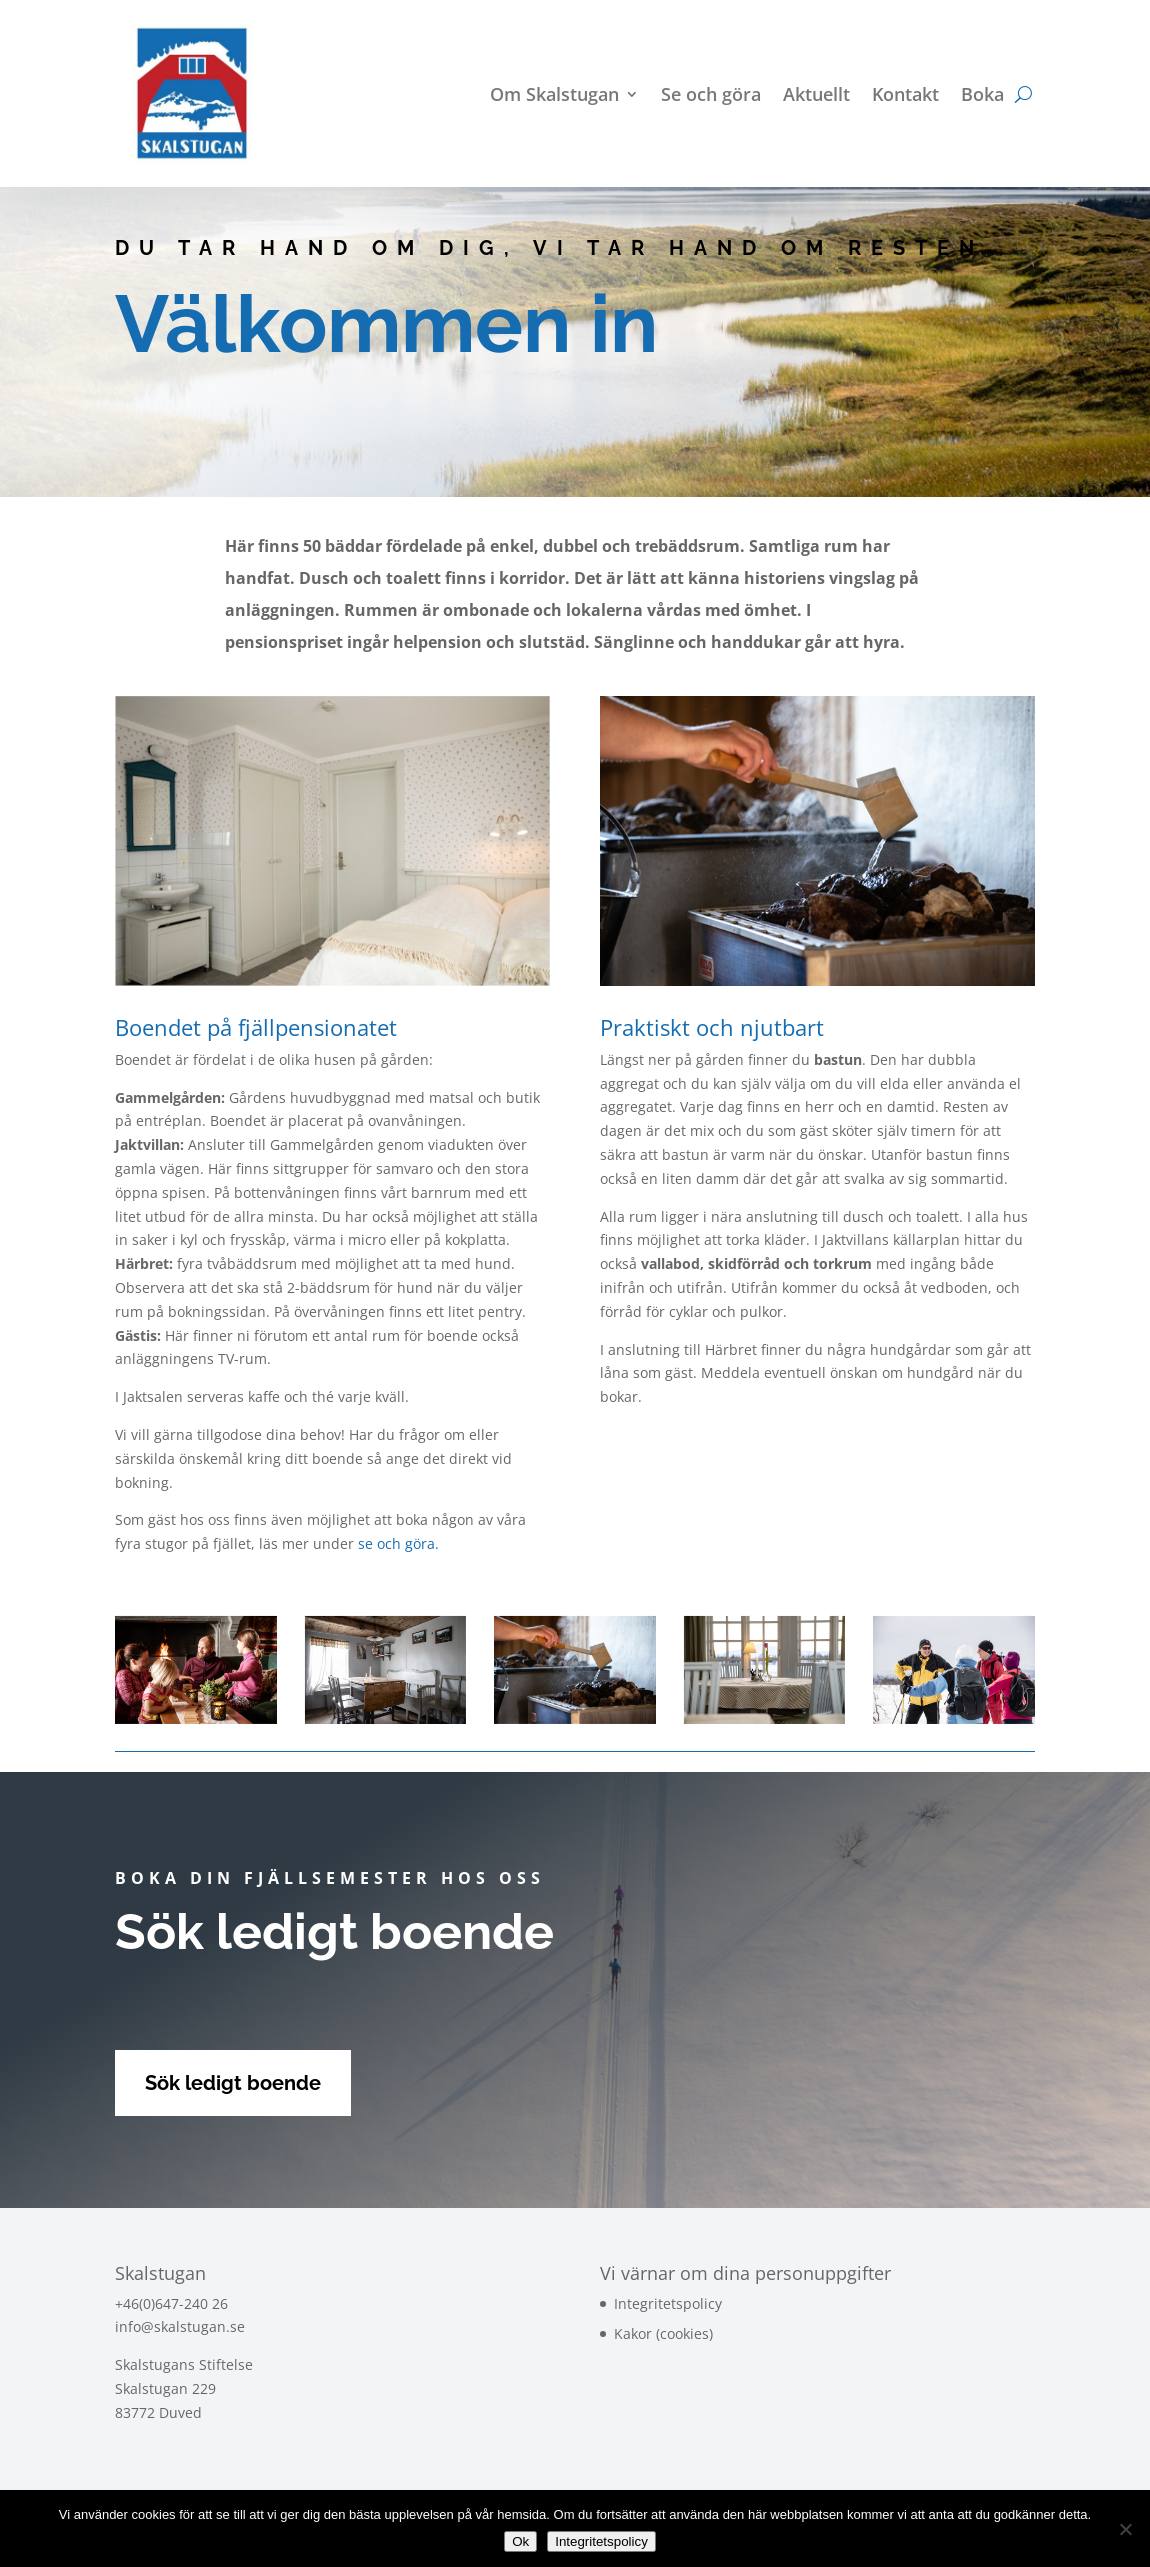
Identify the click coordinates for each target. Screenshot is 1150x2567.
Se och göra (711, 96)
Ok (520, 2541)
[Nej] (1125, 2529)
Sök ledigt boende (233, 2083)
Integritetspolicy (668, 2303)
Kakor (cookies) (663, 2333)
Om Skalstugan (554, 96)
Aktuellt (816, 96)
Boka (982, 96)
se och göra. (400, 1543)
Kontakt (905, 96)
